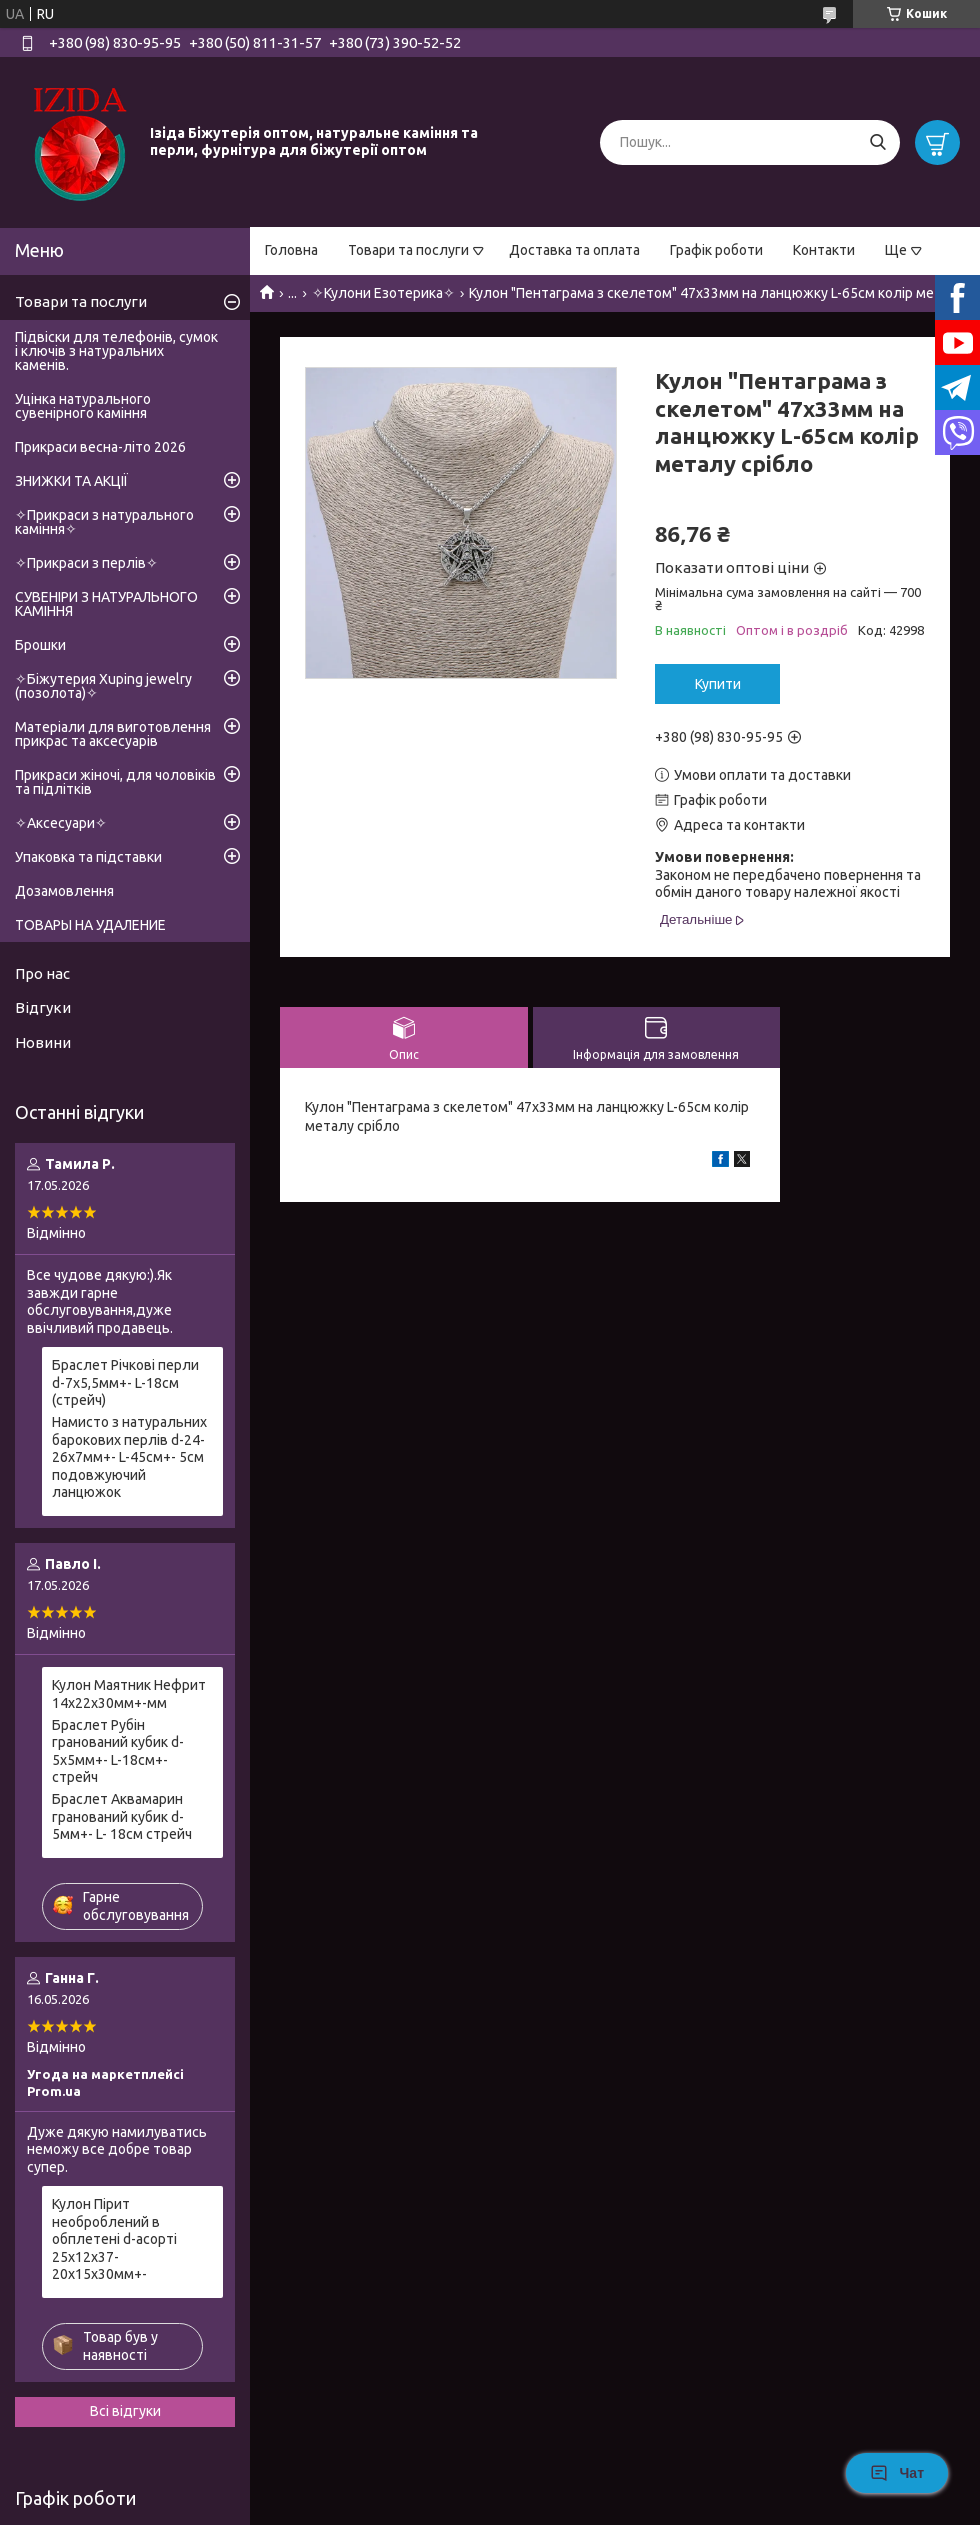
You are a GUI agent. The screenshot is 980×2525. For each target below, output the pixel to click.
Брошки (40, 645)
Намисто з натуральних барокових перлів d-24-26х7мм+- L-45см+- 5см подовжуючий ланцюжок (129, 1457)
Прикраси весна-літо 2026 (100, 447)
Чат (897, 2473)
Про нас (42, 973)
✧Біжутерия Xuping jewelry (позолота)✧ (103, 686)
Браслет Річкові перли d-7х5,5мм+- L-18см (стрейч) (125, 1382)
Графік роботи (716, 250)
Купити (718, 684)
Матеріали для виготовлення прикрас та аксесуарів (113, 734)
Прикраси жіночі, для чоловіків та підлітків (115, 782)
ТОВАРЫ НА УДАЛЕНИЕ (90, 925)
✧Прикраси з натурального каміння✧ (104, 522)
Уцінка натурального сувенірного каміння (83, 406)
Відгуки (43, 1007)
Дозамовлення (64, 891)
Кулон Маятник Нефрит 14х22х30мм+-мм (129, 1694)
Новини (43, 1042)
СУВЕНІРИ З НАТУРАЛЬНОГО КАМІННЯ (106, 604)
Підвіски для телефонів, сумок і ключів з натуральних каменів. (116, 351)
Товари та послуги (408, 250)
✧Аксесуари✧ (61, 823)
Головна (291, 250)
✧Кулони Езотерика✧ (383, 293)
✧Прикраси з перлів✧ (86, 563)
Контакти (824, 250)
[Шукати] (877, 142)
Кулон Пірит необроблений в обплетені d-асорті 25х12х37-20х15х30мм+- (114, 2239)
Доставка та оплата (574, 250)
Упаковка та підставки (88, 857)
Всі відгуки (125, 2411)
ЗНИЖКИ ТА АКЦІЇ (71, 481)
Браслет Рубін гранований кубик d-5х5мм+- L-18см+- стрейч (118, 1751)
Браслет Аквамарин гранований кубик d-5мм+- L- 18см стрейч (122, 1816)
